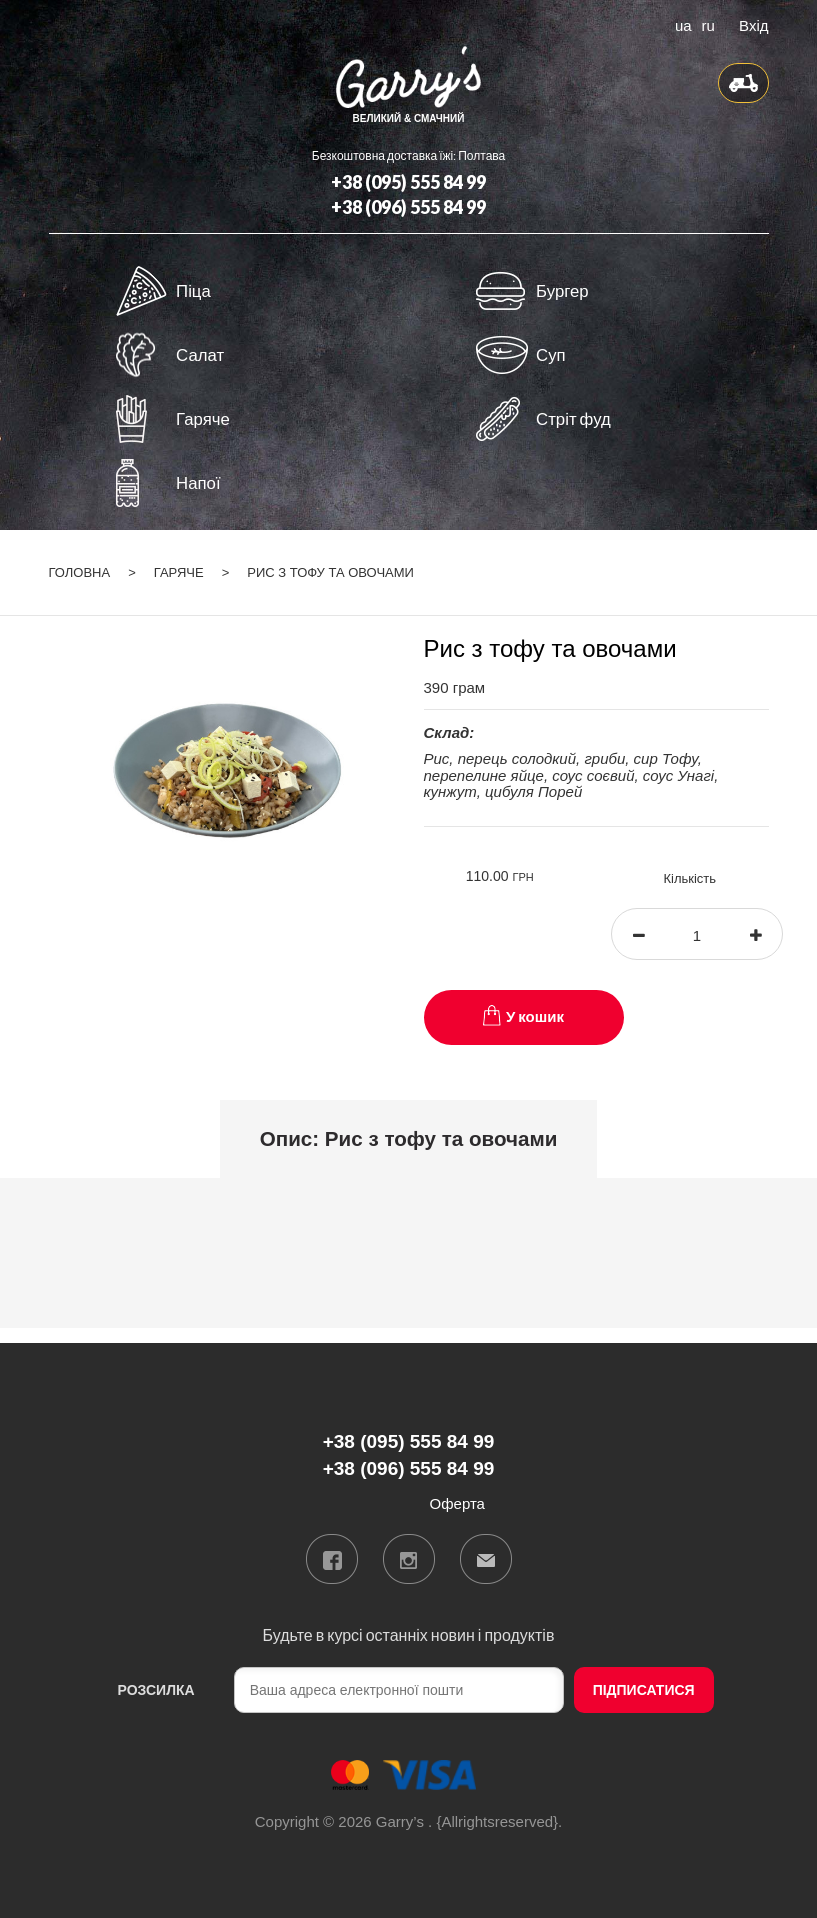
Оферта (457, 1503)
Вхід (753, 24)
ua (683, 24)
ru (708, 24)
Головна (80, 572)
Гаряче (179, 572)
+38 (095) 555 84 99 (408, 182)
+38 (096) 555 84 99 (408, 207)
